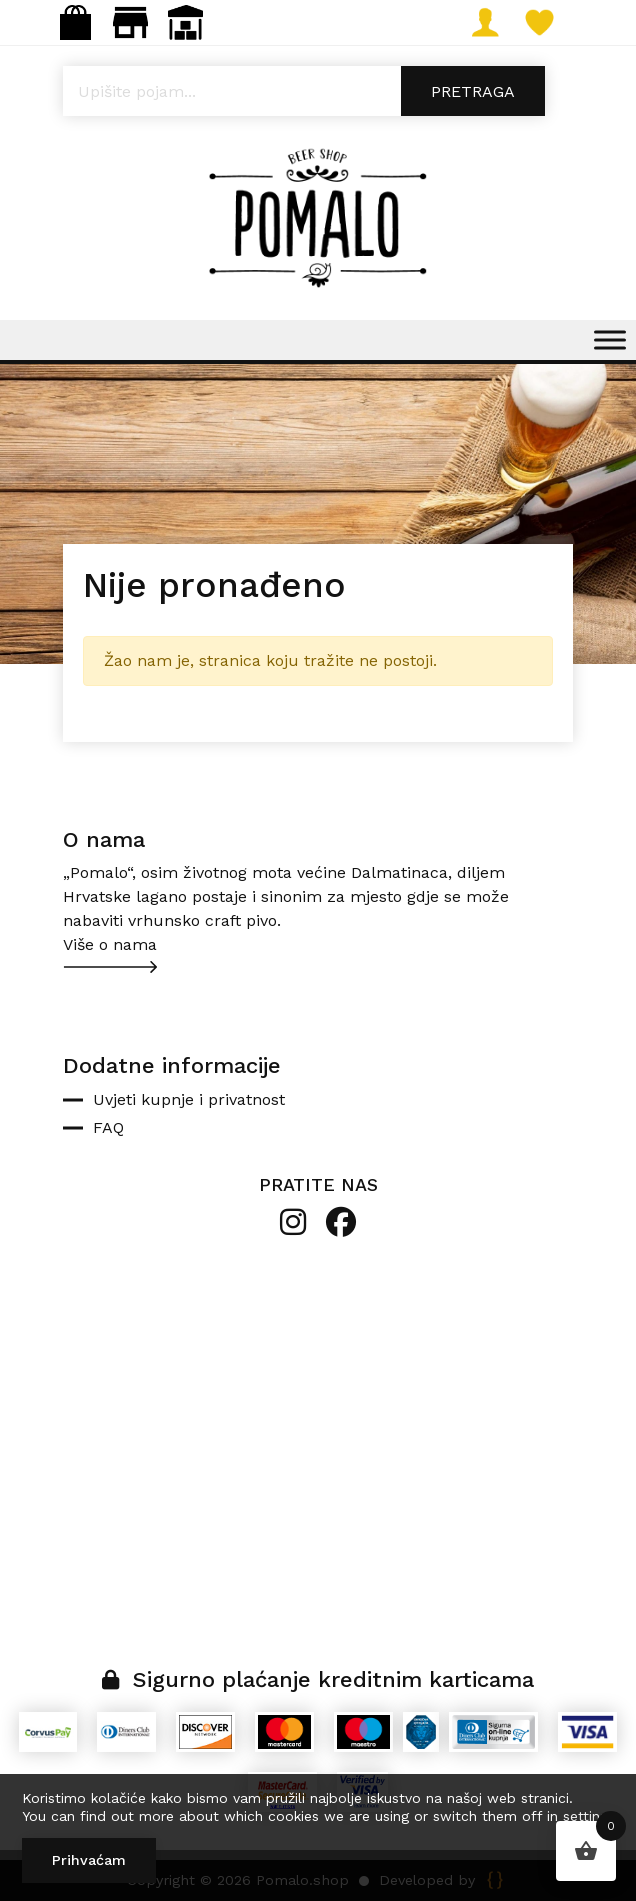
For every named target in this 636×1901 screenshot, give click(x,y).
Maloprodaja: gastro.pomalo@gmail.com (130, 22)
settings (589, 1816)
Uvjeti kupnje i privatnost (189, 1099)
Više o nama (110, 944)
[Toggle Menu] (610, 339)
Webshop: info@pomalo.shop (75, 22)
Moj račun (492, 22)
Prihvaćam (89, 1860)
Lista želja (547, 22)
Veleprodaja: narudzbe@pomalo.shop (185, 22)
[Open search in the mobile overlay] (318, 91)
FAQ (108, 1127)
